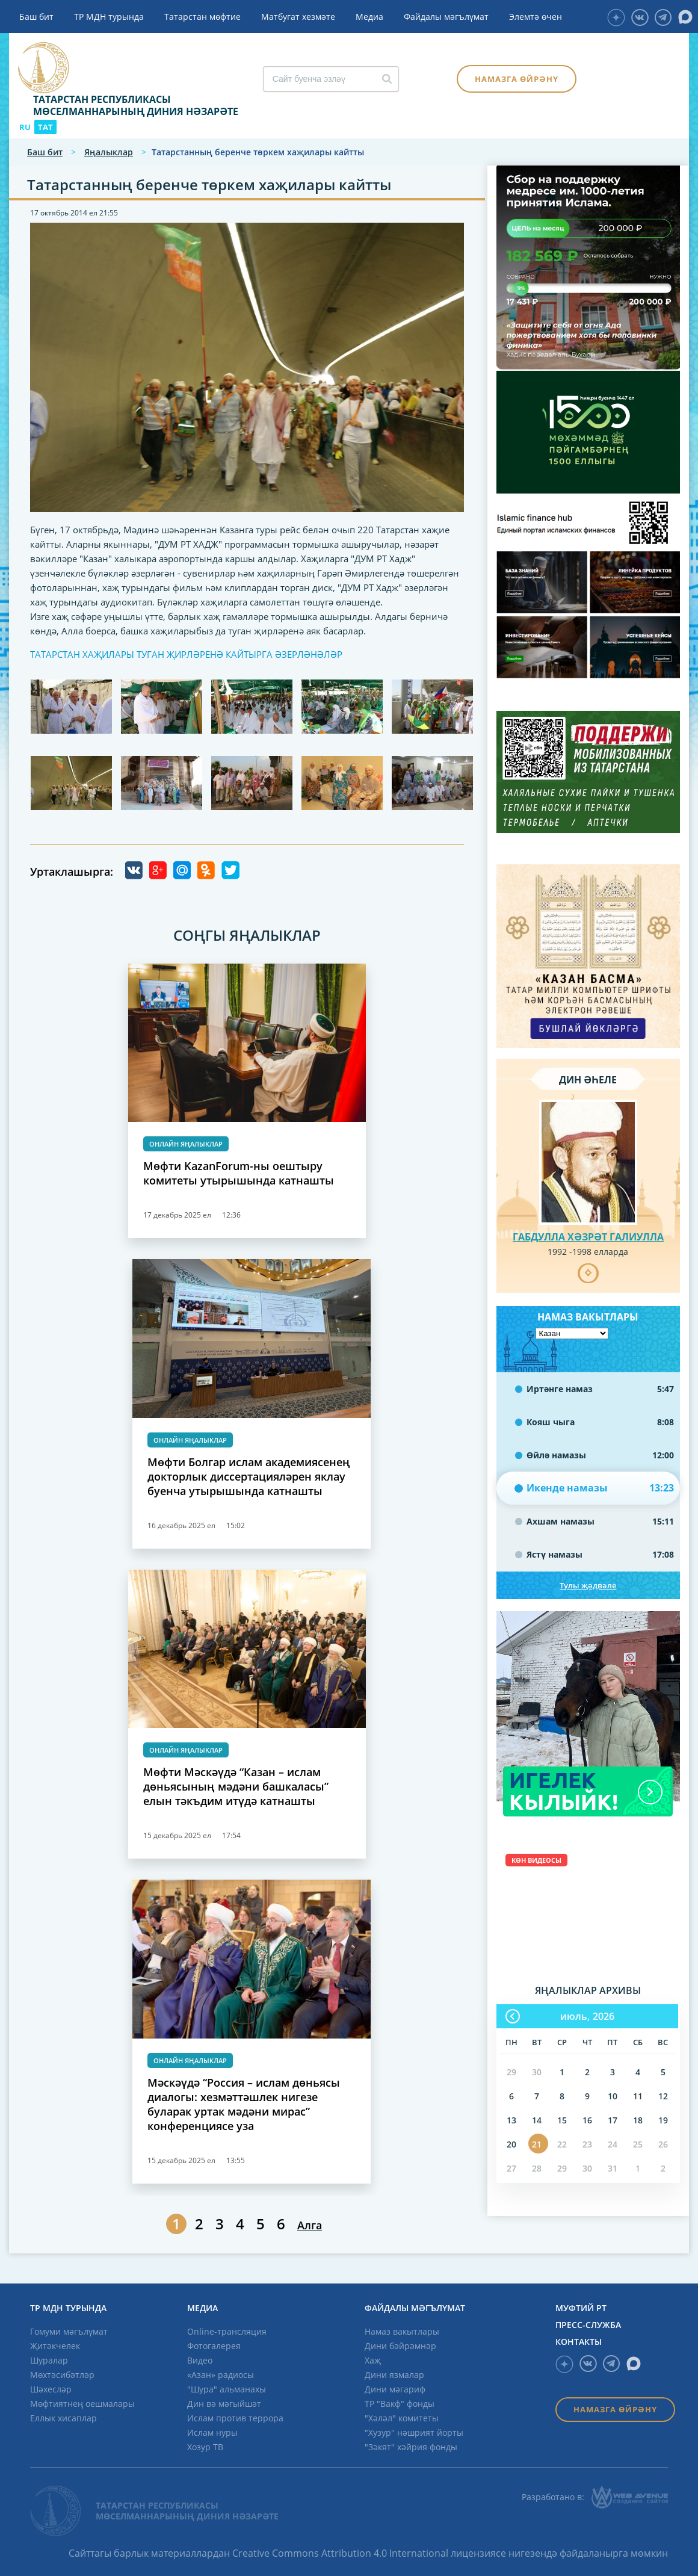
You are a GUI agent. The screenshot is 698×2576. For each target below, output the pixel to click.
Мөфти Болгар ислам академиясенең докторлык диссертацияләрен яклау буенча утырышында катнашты (248, 1476)
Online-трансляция (227, 2331)
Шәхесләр (51, 2389)
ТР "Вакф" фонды (399, 2403)
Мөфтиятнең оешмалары (82, 2403)
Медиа (369, 16)
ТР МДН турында (109, 16)
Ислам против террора (235, 2418)
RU (25, 127)
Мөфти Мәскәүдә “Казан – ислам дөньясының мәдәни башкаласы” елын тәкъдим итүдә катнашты (236, 1786)
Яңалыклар (108, 152)
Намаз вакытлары (402, 2331)
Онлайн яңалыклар (186, 1143)
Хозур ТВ (205, 2447)
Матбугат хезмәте (298, 16)
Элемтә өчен (535, 16)
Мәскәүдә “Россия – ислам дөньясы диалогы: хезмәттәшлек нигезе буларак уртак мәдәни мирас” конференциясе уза (243, 2104)
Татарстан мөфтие (202, 16)
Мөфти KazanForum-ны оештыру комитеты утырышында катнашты (238, 1173)
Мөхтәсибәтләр (62, 2374)
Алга (309, 2225)
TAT (45, 127)
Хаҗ (373, 2360)
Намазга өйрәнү (516, 78)
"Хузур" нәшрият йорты (414, 2432)
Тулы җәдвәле (588, 1585)
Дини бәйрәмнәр (400, 2346)
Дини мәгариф (395, 2389)
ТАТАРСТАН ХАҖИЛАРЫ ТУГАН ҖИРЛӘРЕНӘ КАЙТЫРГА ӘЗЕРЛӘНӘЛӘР (186, 654)
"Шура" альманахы (226, 2389)
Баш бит (36, 16)
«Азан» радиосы (220, 2374)
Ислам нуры (212, 2432)
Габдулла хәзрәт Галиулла (588, 1236)
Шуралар (49, 2360)
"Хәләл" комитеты (402, 2418)
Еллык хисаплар (63, 2418)
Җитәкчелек (55, 2346)
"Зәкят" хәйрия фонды (411, 2447)
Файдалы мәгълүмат (446, 16)
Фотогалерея (214, 2346)
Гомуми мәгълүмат (69, 2331)
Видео (199, 2360)
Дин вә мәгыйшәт (224, 2403)
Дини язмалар (394, 2374)
